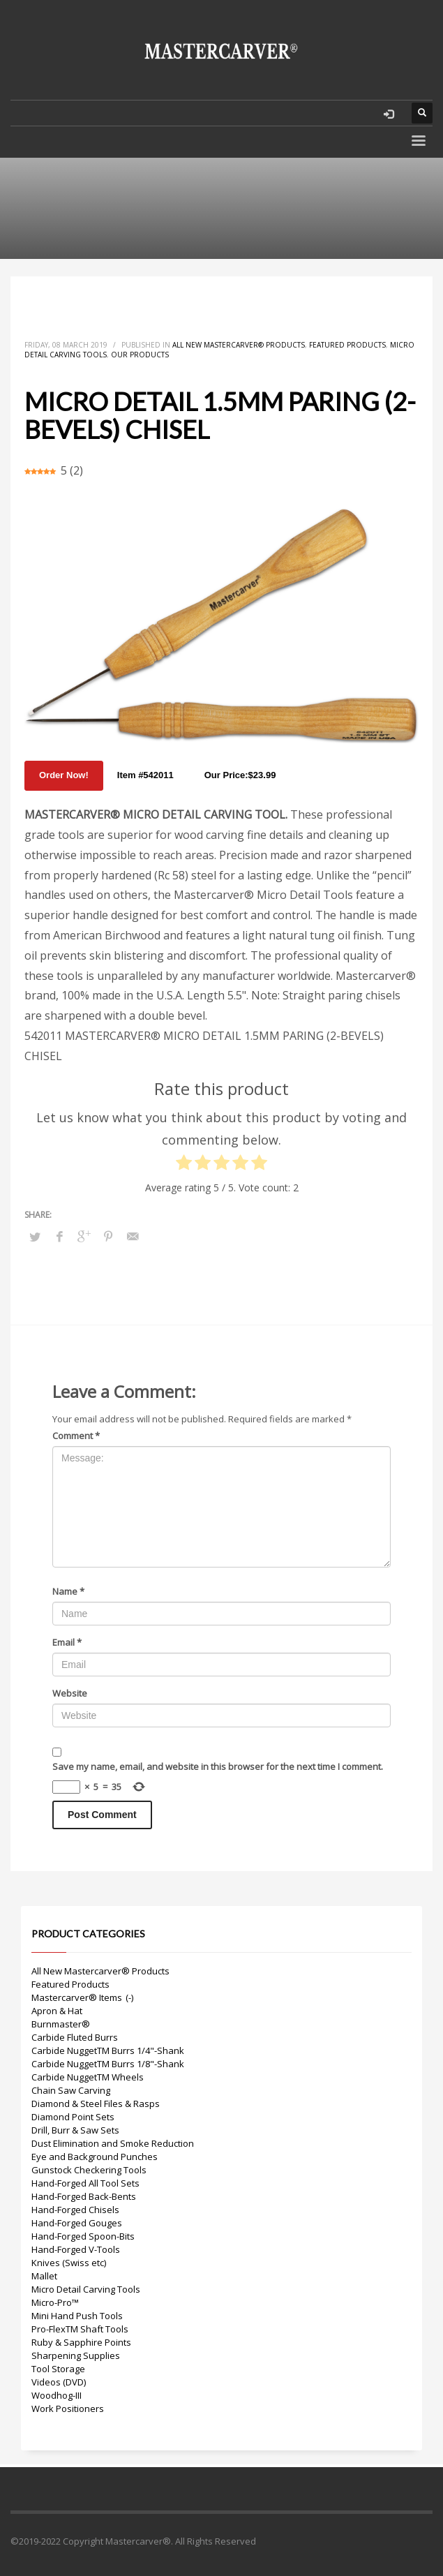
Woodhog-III (56, 2395)
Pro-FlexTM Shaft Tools (79, 2329)
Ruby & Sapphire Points (81, 2342)
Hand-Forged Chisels (75, 2209)
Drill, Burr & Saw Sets (75, 2130)
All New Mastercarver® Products (238, 345)
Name (68, 1591)
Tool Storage (58, 2368)
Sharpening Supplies (75, 2355)
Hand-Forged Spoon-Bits (83, 2236)
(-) (129, 1997)
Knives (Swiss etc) (68, 2262)
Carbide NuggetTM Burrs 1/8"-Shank (107, 2063)
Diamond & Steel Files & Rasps (95, 2103)
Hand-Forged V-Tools (75, 2249)
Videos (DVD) (58, 2382)
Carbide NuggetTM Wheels (87, 2077)
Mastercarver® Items (76, 1997)
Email (67, 1642)
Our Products (140, 354)
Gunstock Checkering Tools (89, 2170)
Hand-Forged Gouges (76, 2223)
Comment (76, 1435)
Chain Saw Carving (70, 2090)
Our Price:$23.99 (240, 775)
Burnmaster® (60, 2024)
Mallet (44, 2276)
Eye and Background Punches (94, 2156)
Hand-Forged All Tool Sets (85, 2183)
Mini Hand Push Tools (77, 2315)
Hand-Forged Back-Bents (83, 2196)
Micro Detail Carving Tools (85, 2289)
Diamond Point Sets (72, 2116)
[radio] (184, 1165)
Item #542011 (145, 775)
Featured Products (347, 345)
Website (69, 1693)
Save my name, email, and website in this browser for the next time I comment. (217, 1766)
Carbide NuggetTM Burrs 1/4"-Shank (107, 2050)
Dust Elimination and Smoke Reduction (112, 2143)
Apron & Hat (56, 2010)
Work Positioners (67, 2408)
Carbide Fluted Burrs (74, 2037)
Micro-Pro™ (55, 2302)
